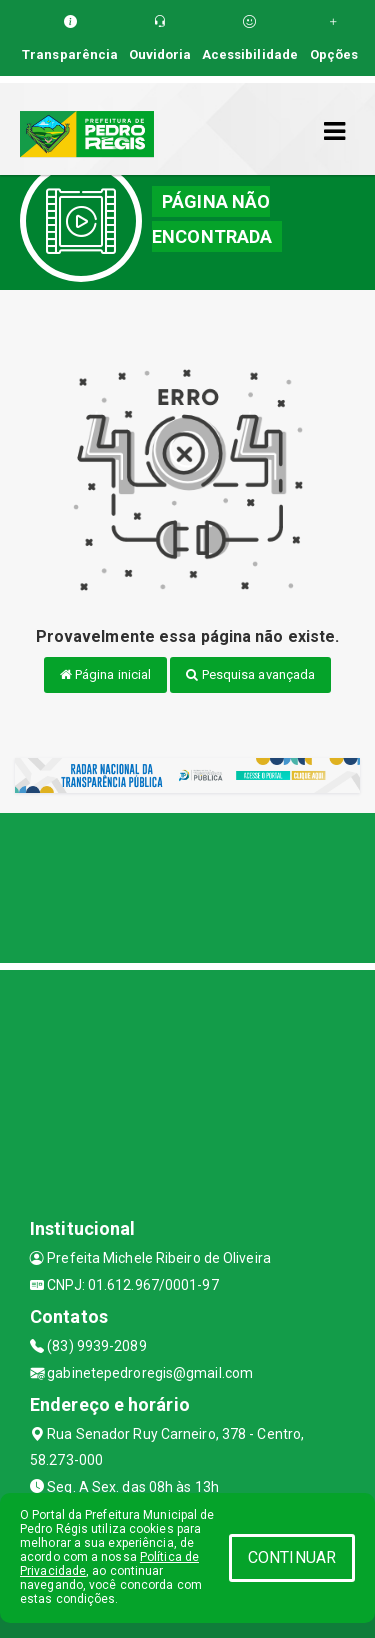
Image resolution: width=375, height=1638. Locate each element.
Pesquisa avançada (250, 674)
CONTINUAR (292, 1557)
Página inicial (106, 674)
